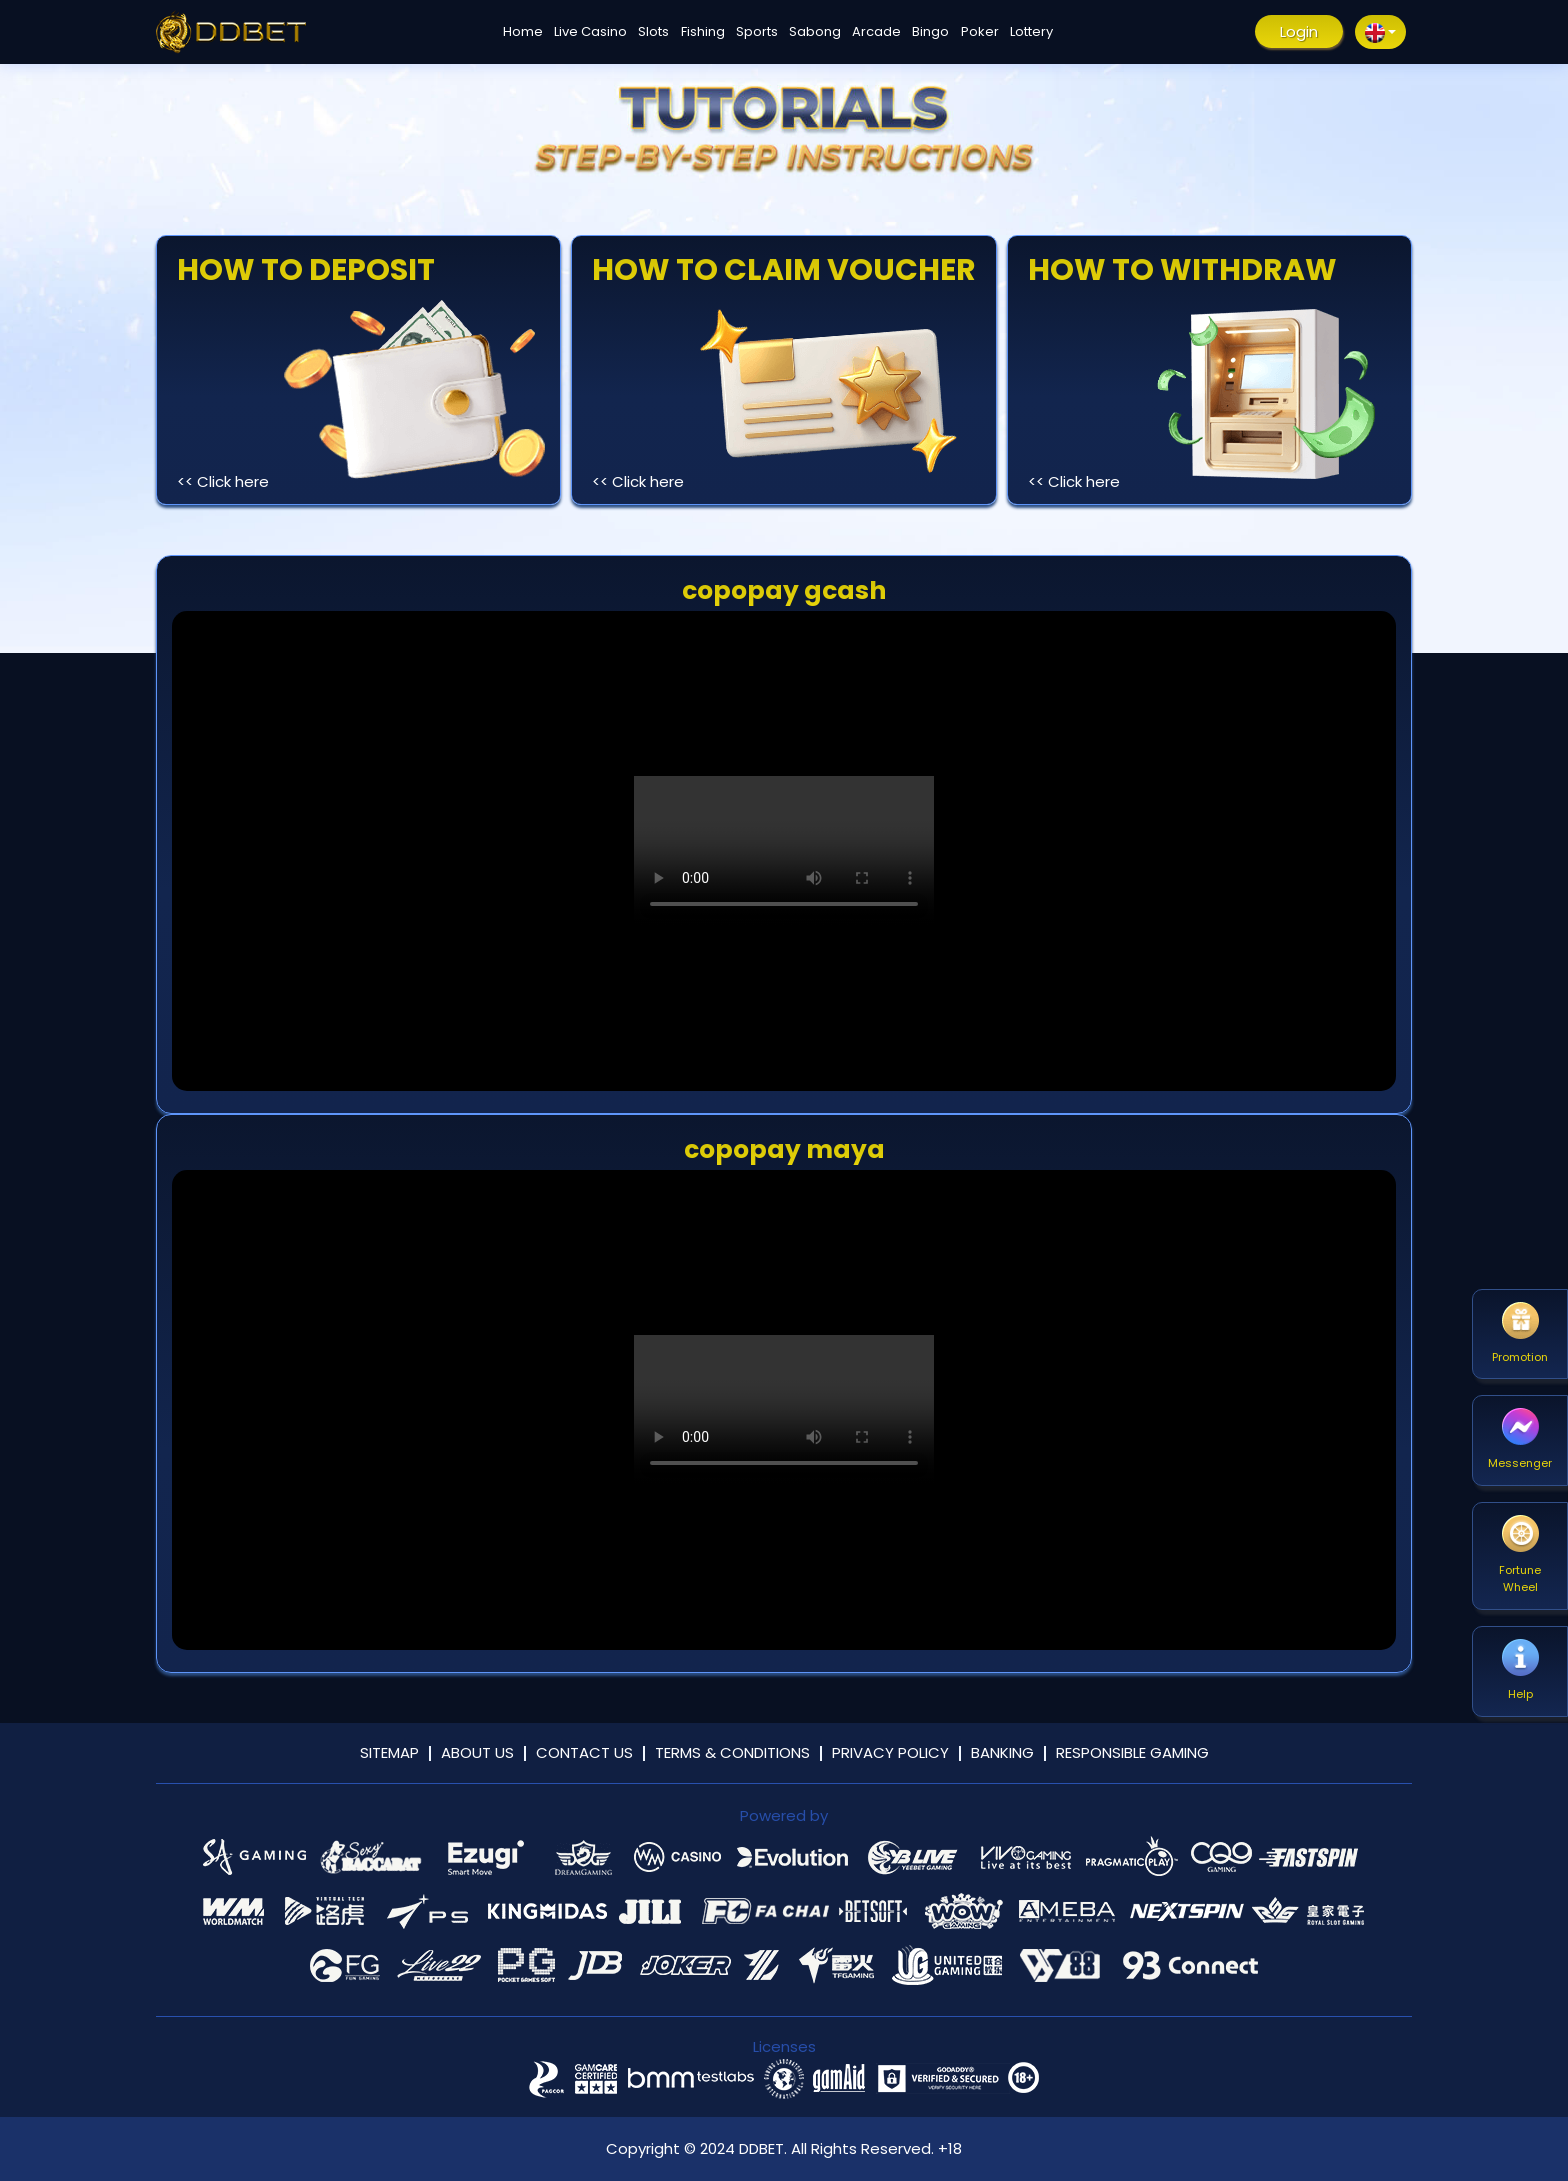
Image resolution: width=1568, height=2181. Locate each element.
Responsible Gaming (1132, 1752)
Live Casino (590, 31)
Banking (1002, 1752)
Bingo (930, 31)
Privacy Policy (890, 1752)
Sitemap (389, 1752)
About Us (477, 1752)
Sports (757, 31)
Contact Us (584, 1752)
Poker (980, 31)
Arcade (876, 31)
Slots (653, 31)
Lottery (1031, 31)
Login (1299, 31)
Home (523, 31)
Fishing (703, 31)
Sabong (815, 31)
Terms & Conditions (732, 1752)
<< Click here (223, 481)
